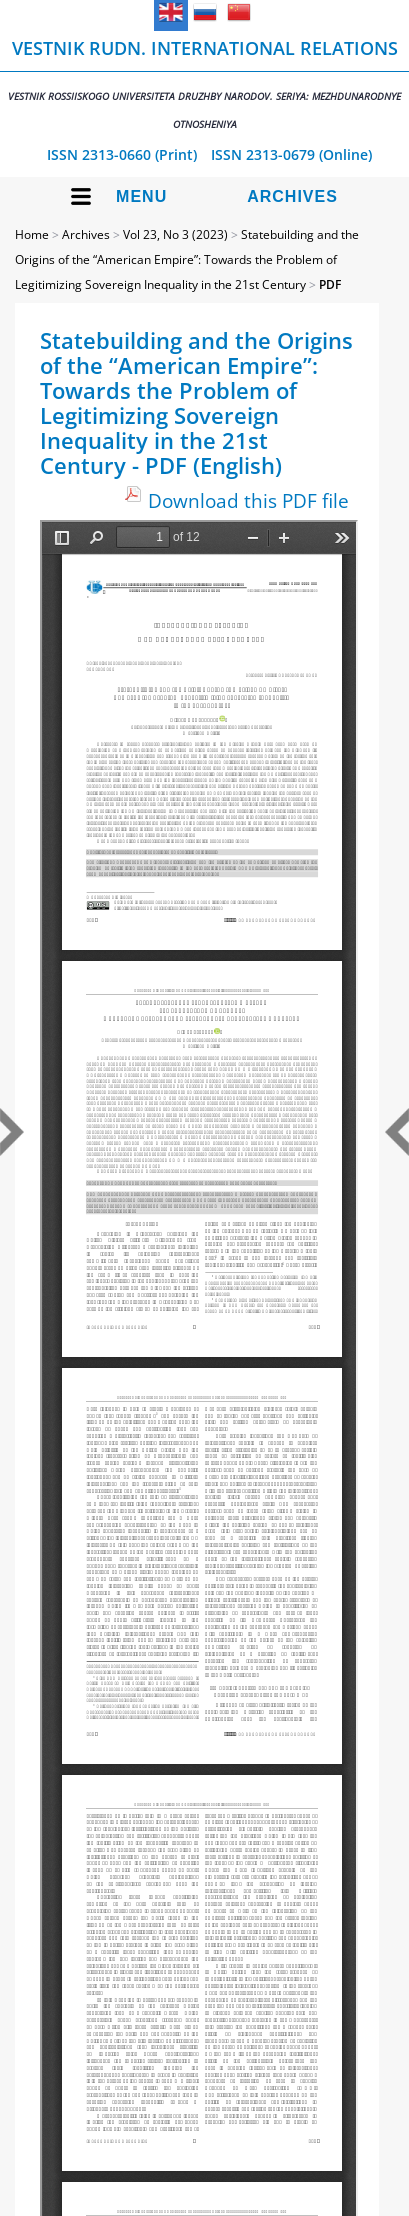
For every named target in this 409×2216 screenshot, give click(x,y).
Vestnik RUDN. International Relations (204, 83)
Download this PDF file (248, 500)
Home (32, 234)
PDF (330, 284)
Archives (292, 196)
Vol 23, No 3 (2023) (175, 234)
